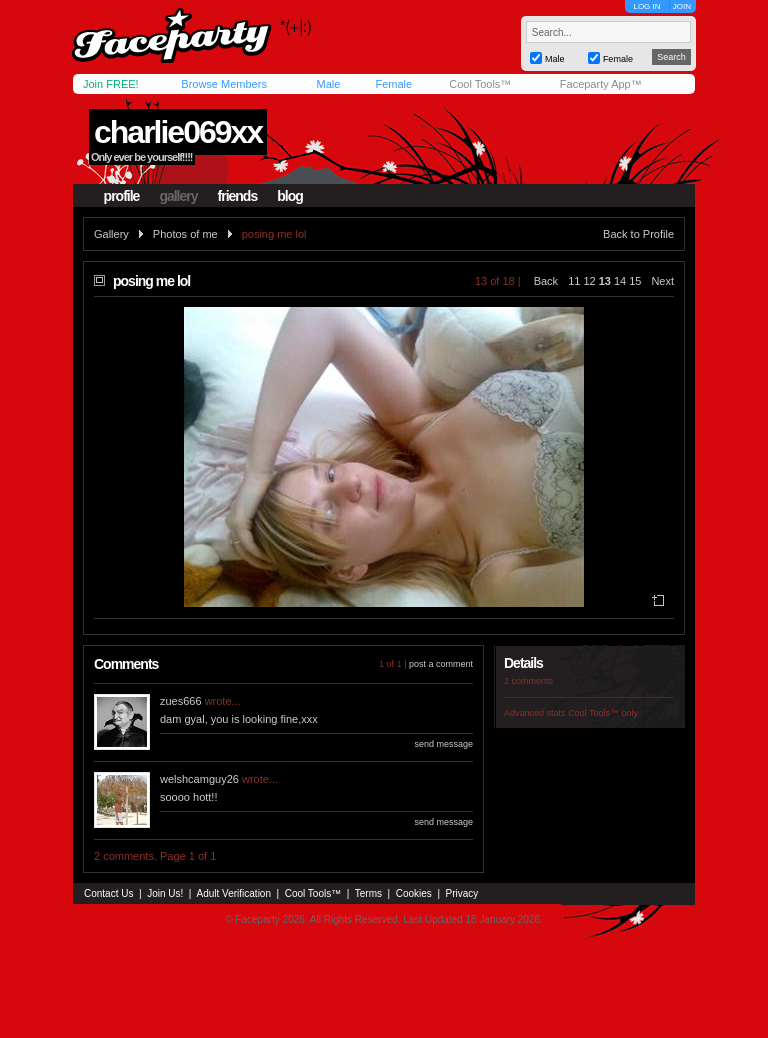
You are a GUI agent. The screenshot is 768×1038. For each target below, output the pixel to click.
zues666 (181, 701)
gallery (178, 196)
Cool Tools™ (480, 84)
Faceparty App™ (601, 84)
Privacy (462, 893)
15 (635, 281)
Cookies (414, 893)
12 (589, 281)
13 (605, 281)
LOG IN (646, 6)
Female (393, 84)
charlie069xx (178, 132)
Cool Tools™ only (603, 713)
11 (574, 281)
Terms (368, 893)
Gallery (111, 234)
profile (122, 196)
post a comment (441, 664)
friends (238, 196)
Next (662, 281)
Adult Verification (233, 893)
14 (620, 281)
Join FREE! (111, 84)
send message (443, 744)
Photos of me (185, 234)
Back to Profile (638, 234)
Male (328, 84)
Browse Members (224, 84)
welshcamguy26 (199, 779)
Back (546, 281)
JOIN (682, 6)
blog (290, 196)
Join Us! (165, 893)
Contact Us (108, 893)
